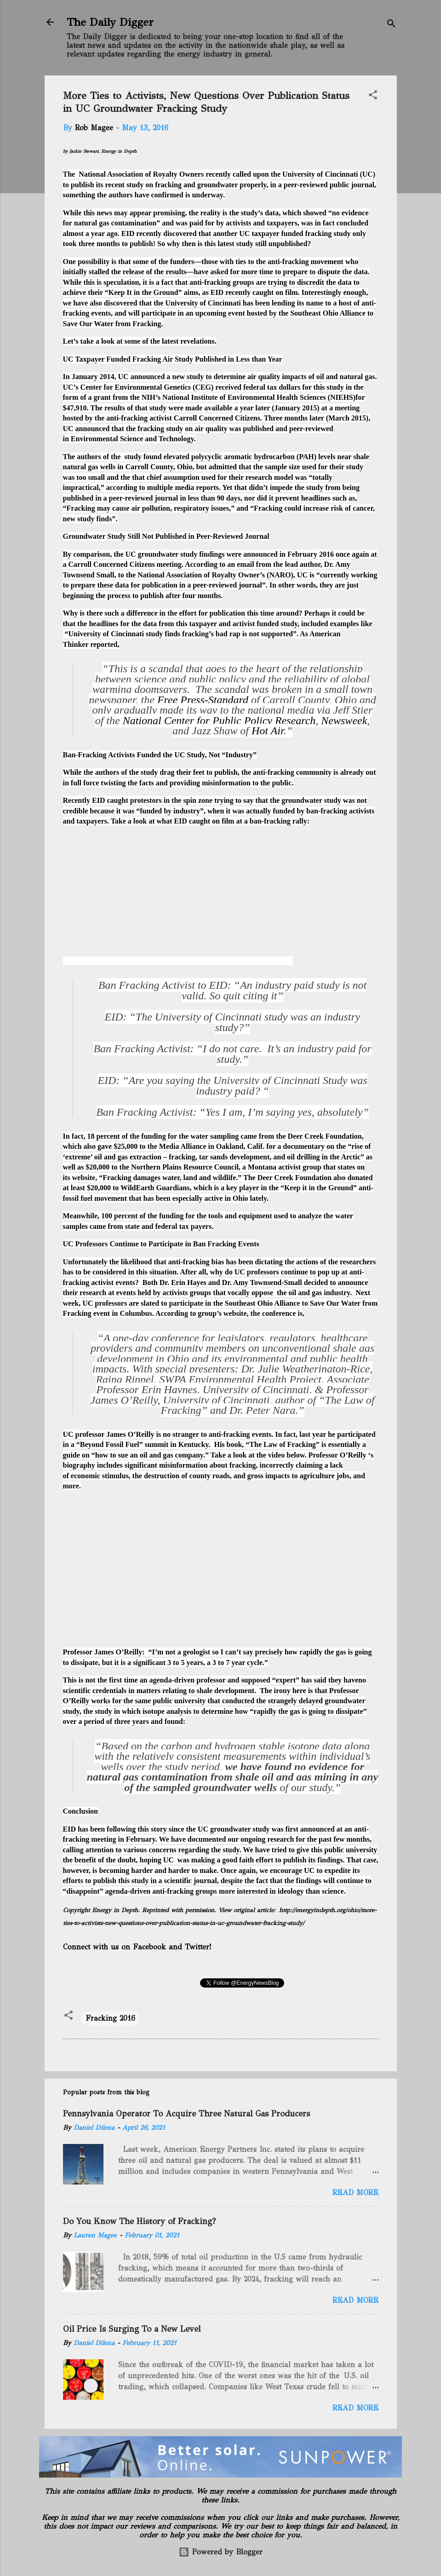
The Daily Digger (110, 22)
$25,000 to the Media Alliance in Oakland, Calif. (189, 1146)
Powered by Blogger (220, 2551)
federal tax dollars (271, 387)
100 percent (119, 1216)
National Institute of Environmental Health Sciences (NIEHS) (258, 397)
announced (148, 376)
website (84, 1177)
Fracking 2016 (110, 2018)
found (174, 1721)
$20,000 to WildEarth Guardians (138, 1188)
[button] (372, 96)
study (134, 185)
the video (271, 1455)
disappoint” (85, 1891)
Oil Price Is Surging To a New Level (131, 2329)
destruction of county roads (187, 1476)
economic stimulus (100, 1476)
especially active (197, 1198)
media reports (196, 487)
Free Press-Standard (202, 700)
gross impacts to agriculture (291, 1476)
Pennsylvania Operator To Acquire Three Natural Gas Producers (186, 2114)
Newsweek (344, 720)
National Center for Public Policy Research (219, 720)
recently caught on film (261, 292)
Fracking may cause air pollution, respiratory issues (148, 508)
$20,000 (97, 1167)
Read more (355, 2192)
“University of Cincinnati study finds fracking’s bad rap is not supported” (181, 634)
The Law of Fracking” (284, 1444)
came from (257, 1136)
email (245, 564)
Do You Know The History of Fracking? (139, 2221)
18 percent (103, 1136)
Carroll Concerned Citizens (217, 418)
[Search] (391, 25)
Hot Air (268, 731)
